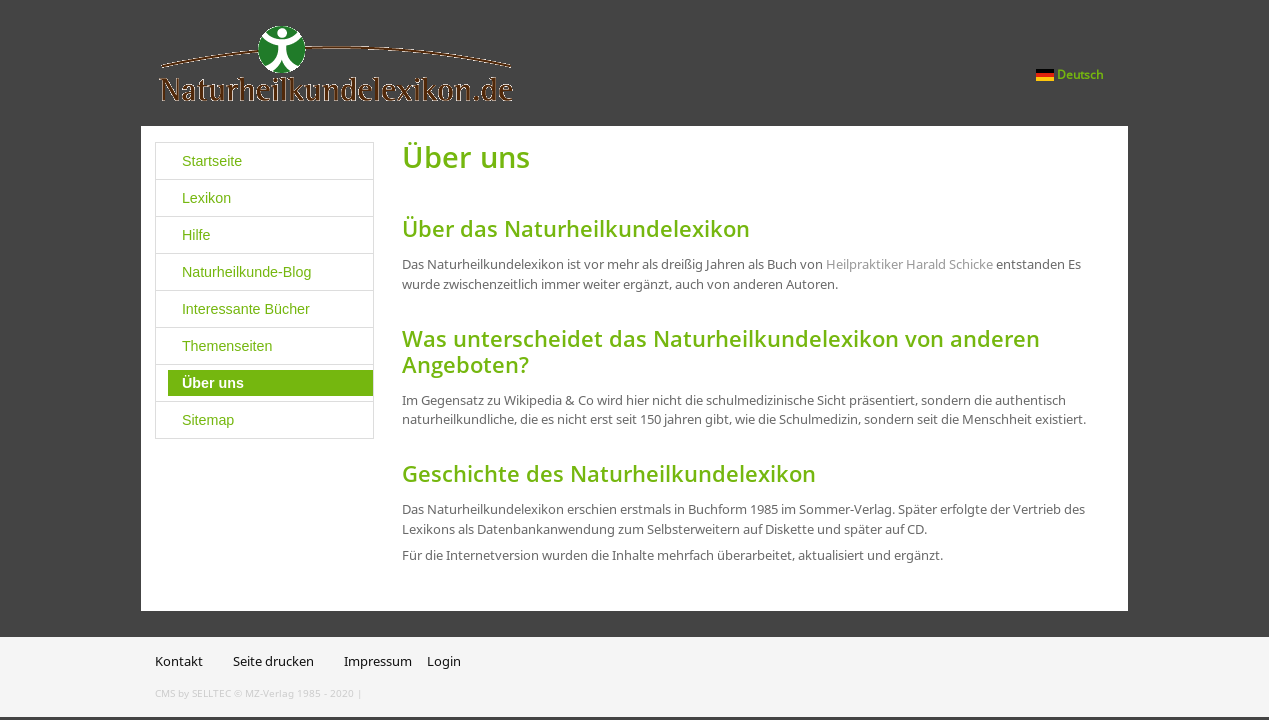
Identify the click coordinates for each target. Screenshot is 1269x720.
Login (444, 661)
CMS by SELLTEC (193, 693)
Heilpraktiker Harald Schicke (909, 264)
